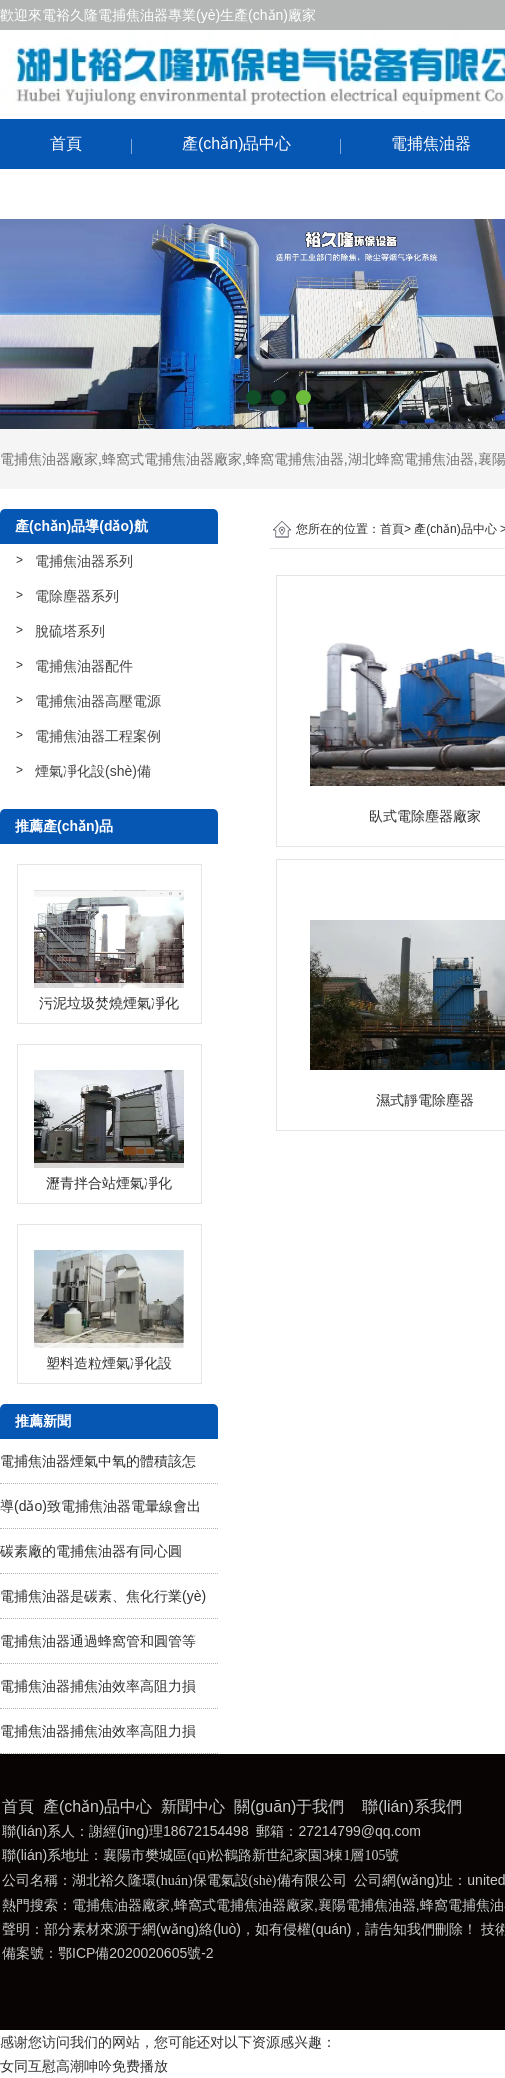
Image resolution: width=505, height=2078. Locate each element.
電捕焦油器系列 (84, 561)
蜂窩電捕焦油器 (295, 459)
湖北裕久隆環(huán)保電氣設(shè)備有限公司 (209, 1880)
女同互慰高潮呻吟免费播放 (84, 2066)
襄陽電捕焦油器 (367, 1905)
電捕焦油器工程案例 (98, 736)
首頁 (66, 143)
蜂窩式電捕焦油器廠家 (172, 459)
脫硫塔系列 (70, 631)
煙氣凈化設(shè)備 (93, 771)
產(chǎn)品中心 (236, 143)
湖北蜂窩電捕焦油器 (411, 459)
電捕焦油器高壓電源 (98, 701)
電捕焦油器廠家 (49, 459)
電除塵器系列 (77, 596)
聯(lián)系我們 (100, 193)
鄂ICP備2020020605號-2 (136, 1953)
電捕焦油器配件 (84, 666)
